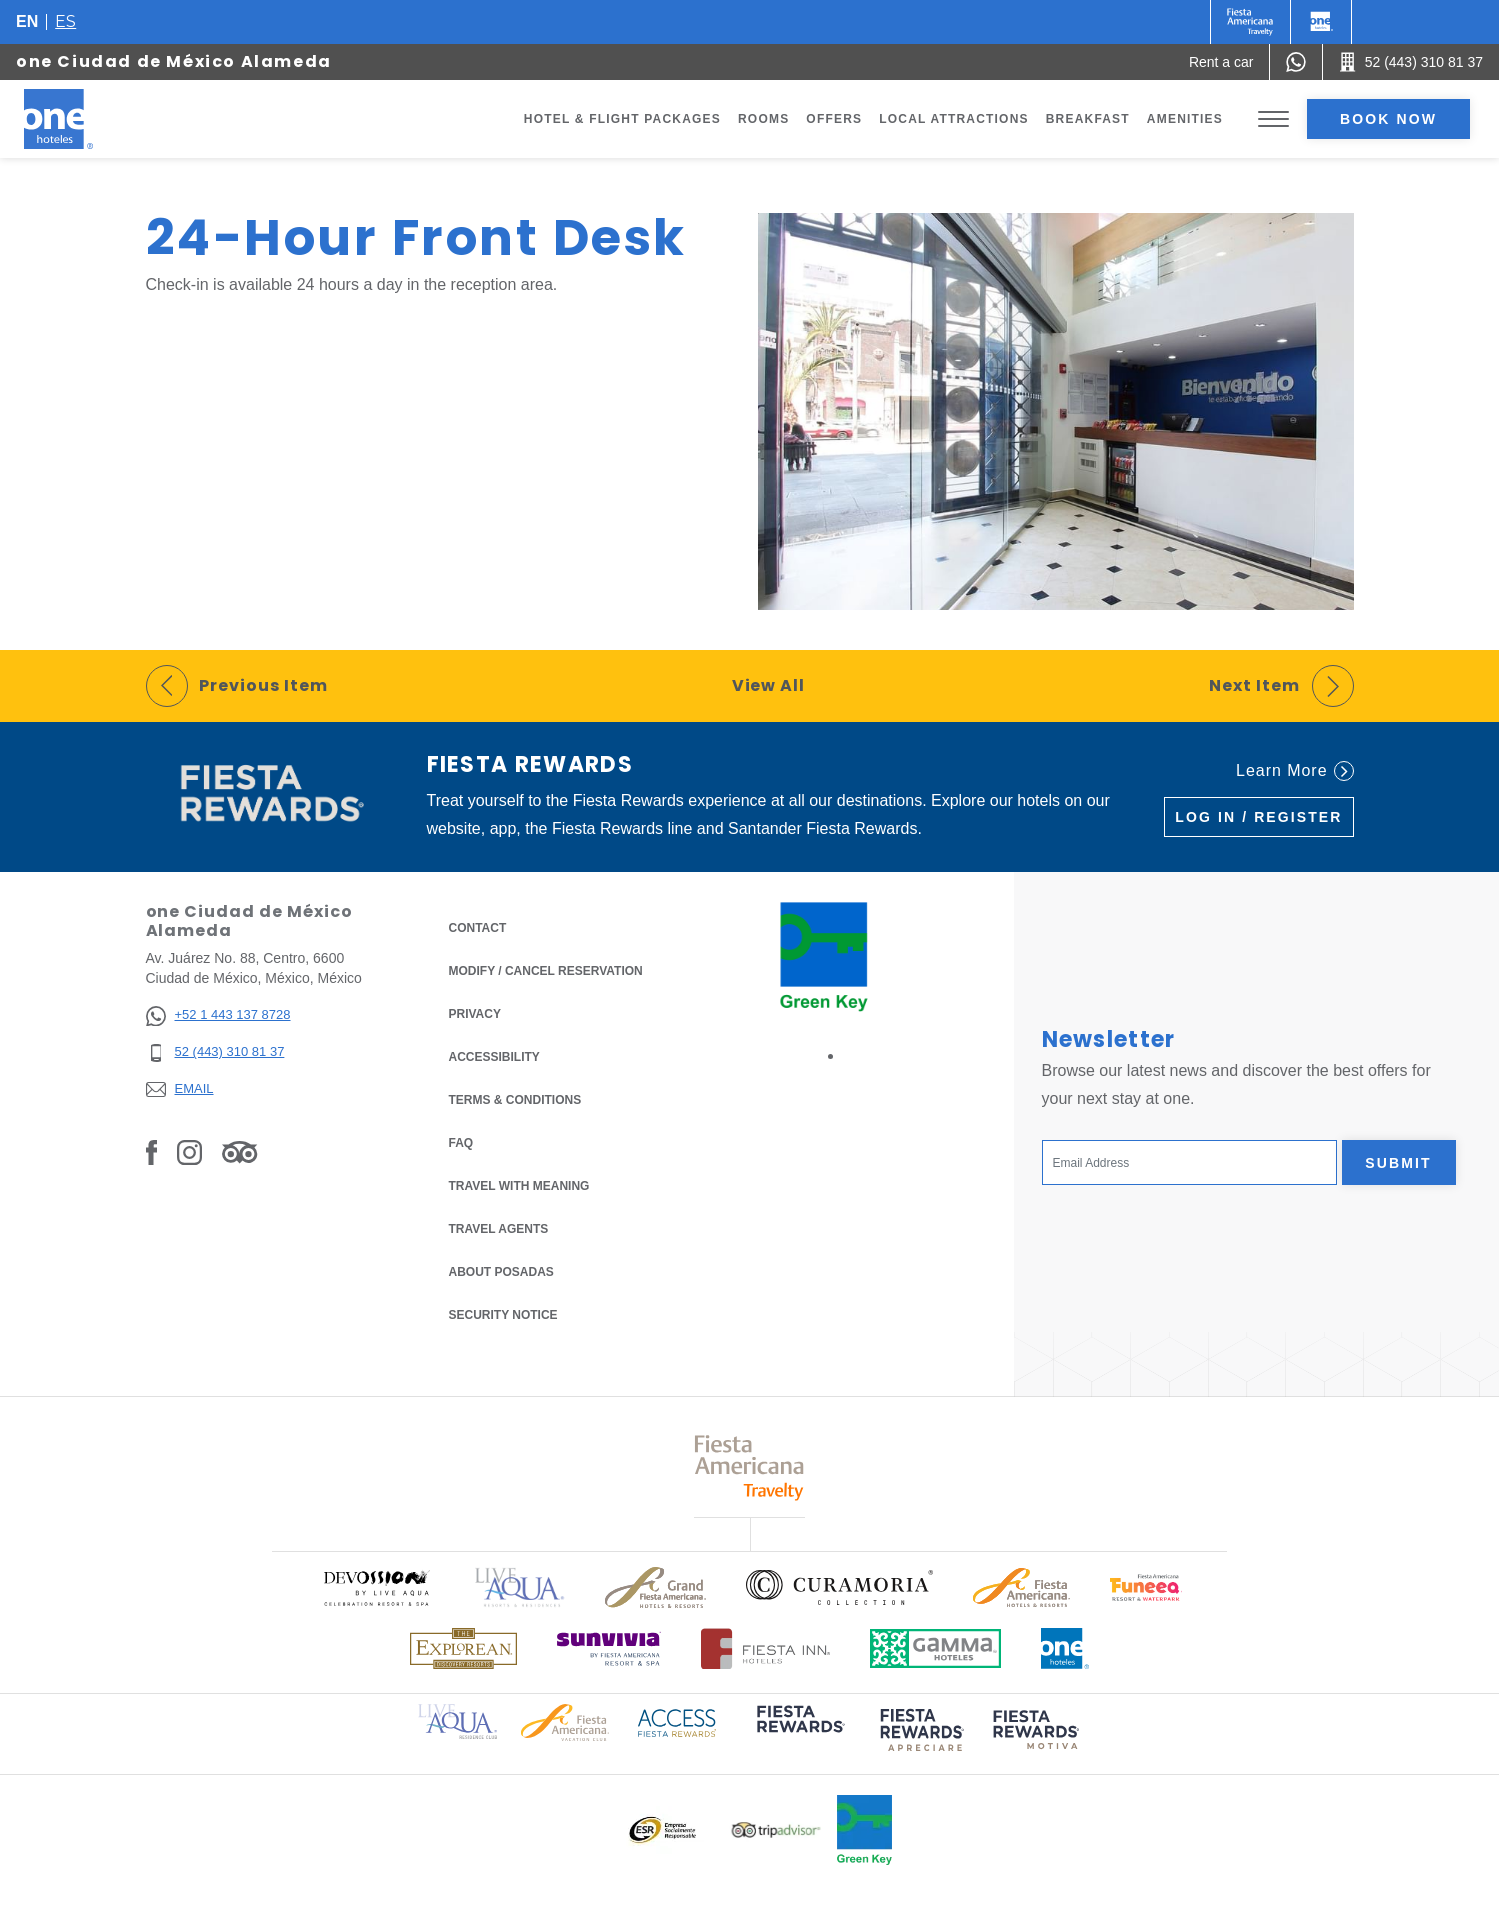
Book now (1388, 119)
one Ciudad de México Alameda (174, 61)
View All (769, 685)
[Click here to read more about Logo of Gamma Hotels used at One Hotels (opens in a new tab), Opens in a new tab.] (936, 1648)
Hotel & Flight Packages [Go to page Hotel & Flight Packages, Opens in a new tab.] (622, 119)
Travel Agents (499, 1229)
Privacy (475, 1012)
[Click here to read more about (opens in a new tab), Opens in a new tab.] (799, 1732)
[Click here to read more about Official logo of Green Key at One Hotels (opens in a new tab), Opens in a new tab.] (864, 1830)
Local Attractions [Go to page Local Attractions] (954, 119)
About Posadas (501, 1272)
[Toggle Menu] (1273, 119)
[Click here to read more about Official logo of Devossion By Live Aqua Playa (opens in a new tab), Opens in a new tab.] (376, 1587)
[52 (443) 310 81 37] (218, 1052)
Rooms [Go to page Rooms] (763, 119)
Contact (478, 928)
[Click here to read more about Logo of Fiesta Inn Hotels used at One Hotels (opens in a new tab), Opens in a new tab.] (765, 1648)
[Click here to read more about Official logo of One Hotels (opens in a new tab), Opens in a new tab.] (1065, 1648)
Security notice (503, 1315)
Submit (1398, 1163)
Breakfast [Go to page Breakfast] (1088, 119)
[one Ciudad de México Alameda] (82, 119)
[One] (1321, 22)
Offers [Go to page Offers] (834, 119)
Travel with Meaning (519, 1186)
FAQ (461, 1143)
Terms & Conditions (515, 1098)
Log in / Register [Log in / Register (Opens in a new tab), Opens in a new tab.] (1258, 817)
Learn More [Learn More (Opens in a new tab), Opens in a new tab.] (1294, 771)
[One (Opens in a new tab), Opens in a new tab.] (1250, 22)
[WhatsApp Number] (1296, 62)
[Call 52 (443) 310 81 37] (1411, 62)
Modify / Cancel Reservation (546, 971)
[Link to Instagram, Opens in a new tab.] (189, 1152)
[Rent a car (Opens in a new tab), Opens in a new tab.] (1221, 62)
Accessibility (494, 1057)
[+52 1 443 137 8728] (218, 1015)
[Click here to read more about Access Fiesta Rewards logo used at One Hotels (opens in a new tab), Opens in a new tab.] (677, 1721)
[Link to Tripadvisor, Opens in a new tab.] (239, 1152)
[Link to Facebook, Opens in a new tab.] (152, 1152)
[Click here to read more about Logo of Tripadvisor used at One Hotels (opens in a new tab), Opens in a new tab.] (776, 1830)
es (65, 21)
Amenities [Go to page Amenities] (1185, 119)
